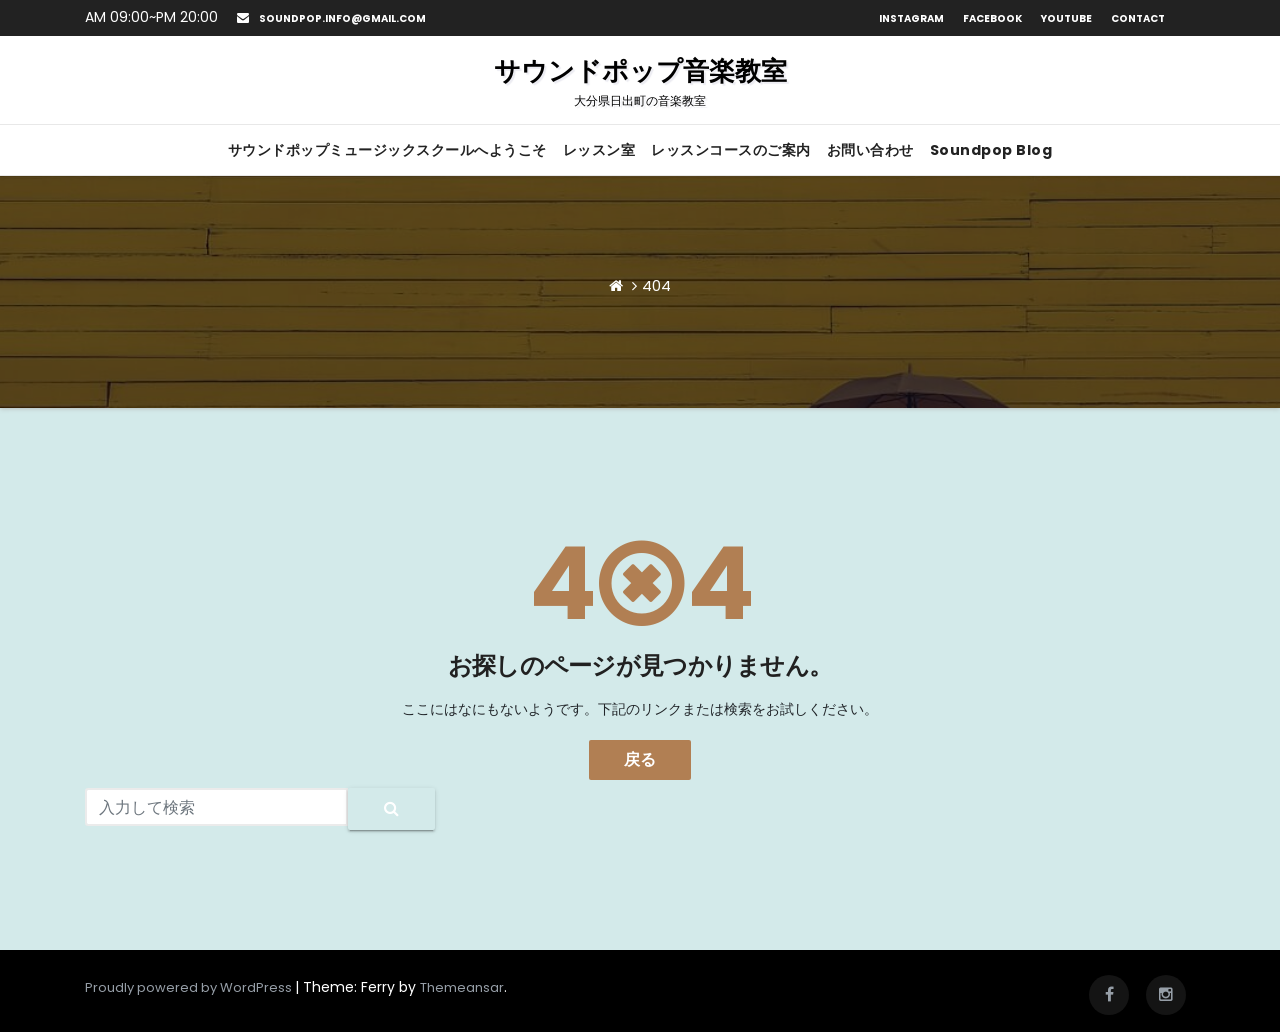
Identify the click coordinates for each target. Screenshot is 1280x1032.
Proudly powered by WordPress (190, 987)
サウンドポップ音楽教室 (640, 81)
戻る (640, 759)
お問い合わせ (870, 150)
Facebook (992, 18)
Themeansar (462, 987)
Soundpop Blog (991, 150)
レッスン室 (599, 150)
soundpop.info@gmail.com (331, 18)
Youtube (1066, 18)
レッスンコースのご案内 (731, 150)
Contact (1138, 18)
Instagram (911, 18)
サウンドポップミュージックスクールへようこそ (387, 150)
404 (656, 285)
